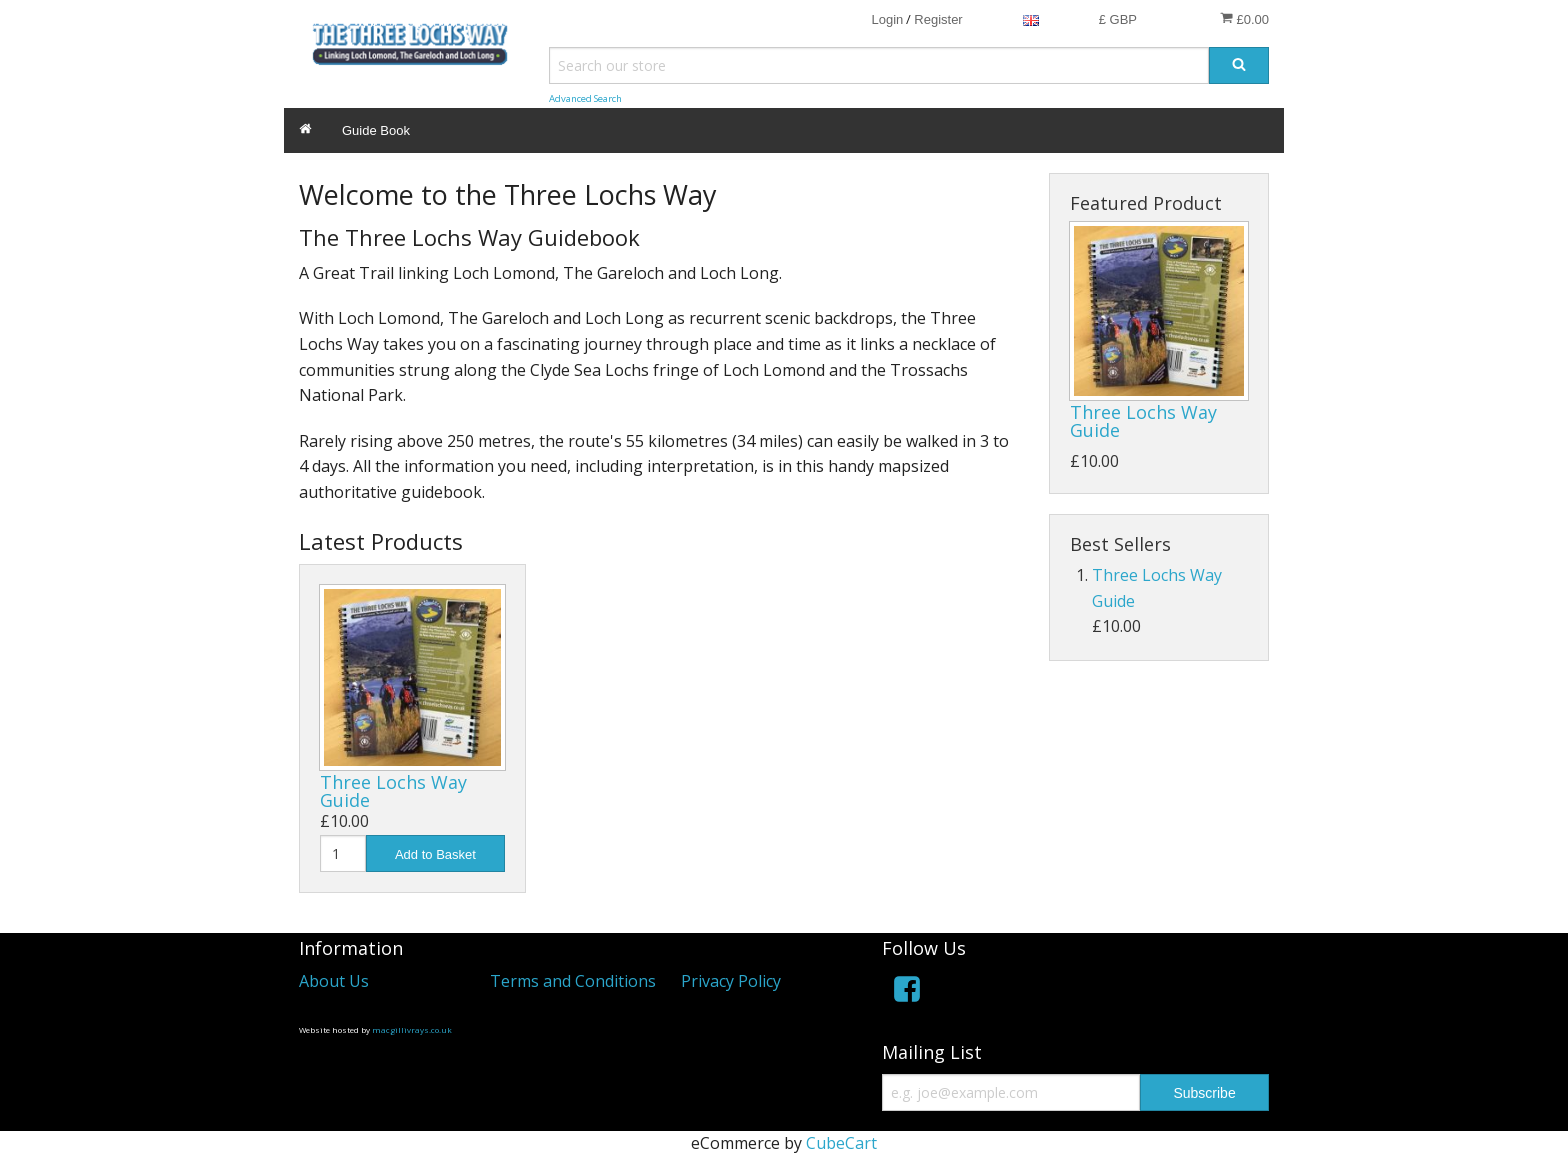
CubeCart (841, 1143)
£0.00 (1244, 19)
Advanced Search (585, 98)
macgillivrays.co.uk (412, 1029)
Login (887, 19)
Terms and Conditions (573, 981)
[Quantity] (343, 853)
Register (938, 19)
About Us (334, 981)
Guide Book (376, 130)
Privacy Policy (731, 981)
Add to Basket (435, 854)
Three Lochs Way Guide (393, 791)
